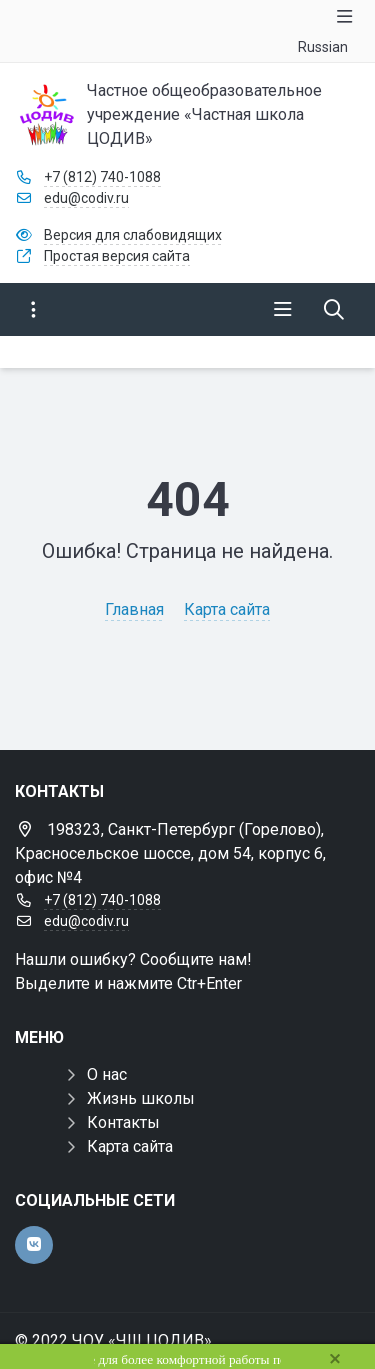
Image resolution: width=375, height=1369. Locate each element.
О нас (107, 1074)
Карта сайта (227, 609)
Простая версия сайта (117, 256)
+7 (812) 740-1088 (102, 177)
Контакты (123, 1122)
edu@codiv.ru (86, 198)
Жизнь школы (141, 1098)
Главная (134, 609)
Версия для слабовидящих (133, 235)
